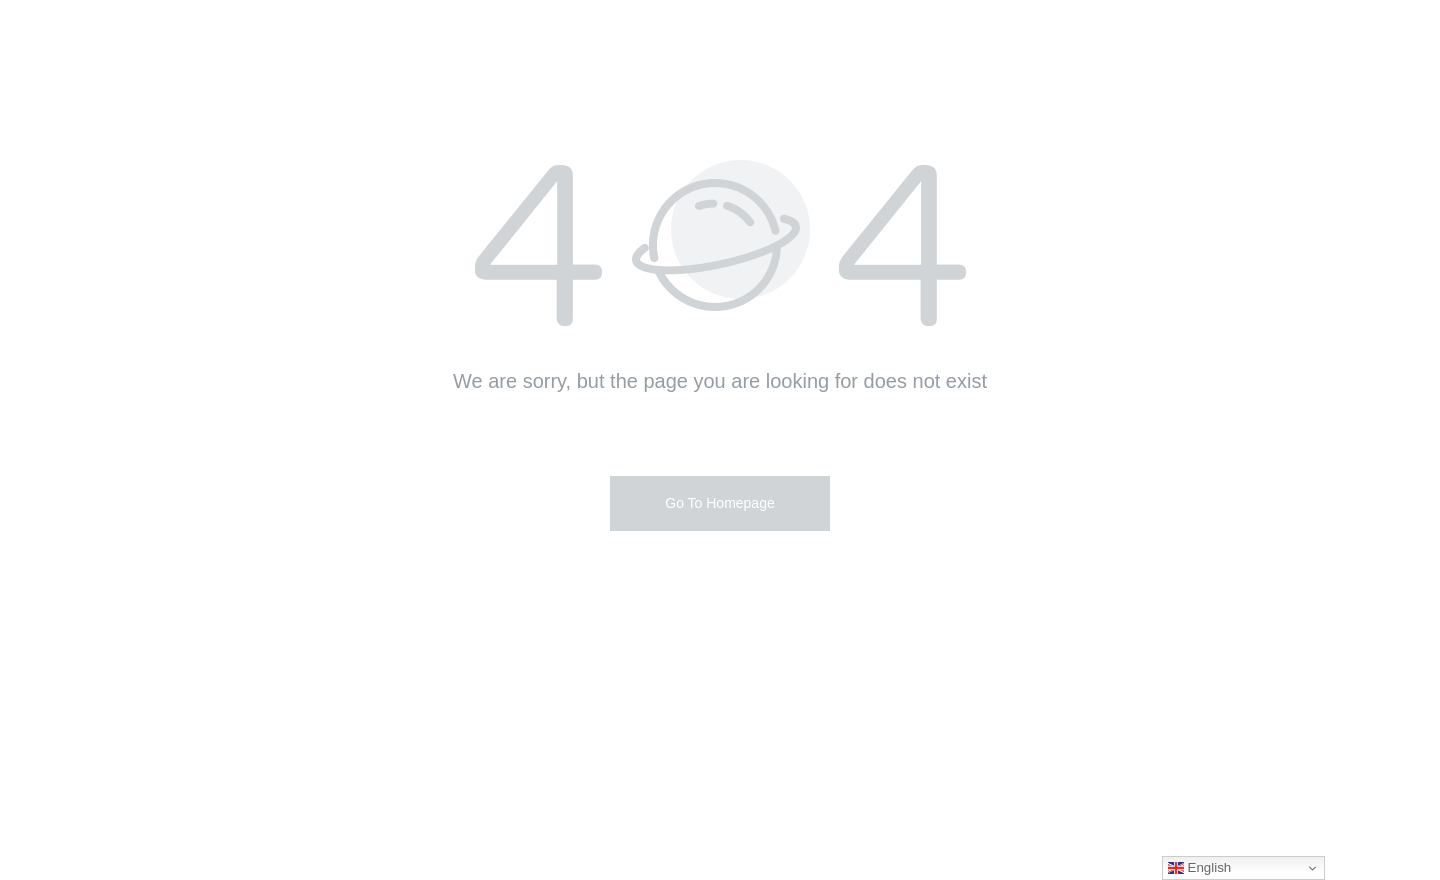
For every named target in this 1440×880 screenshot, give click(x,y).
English (1199, 868)
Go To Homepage (719, 503)
